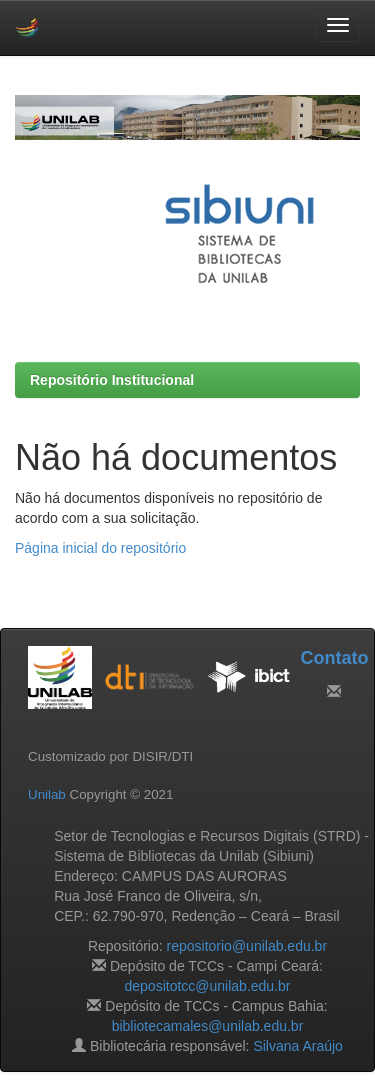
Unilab (47, 794)
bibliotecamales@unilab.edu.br (208, 1026)
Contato (334, 658)
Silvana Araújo (298, 1046)
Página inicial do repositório (100, 548)
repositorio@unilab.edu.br (247, 946)
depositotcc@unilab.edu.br (208, 986)
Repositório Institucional (112, 380)
